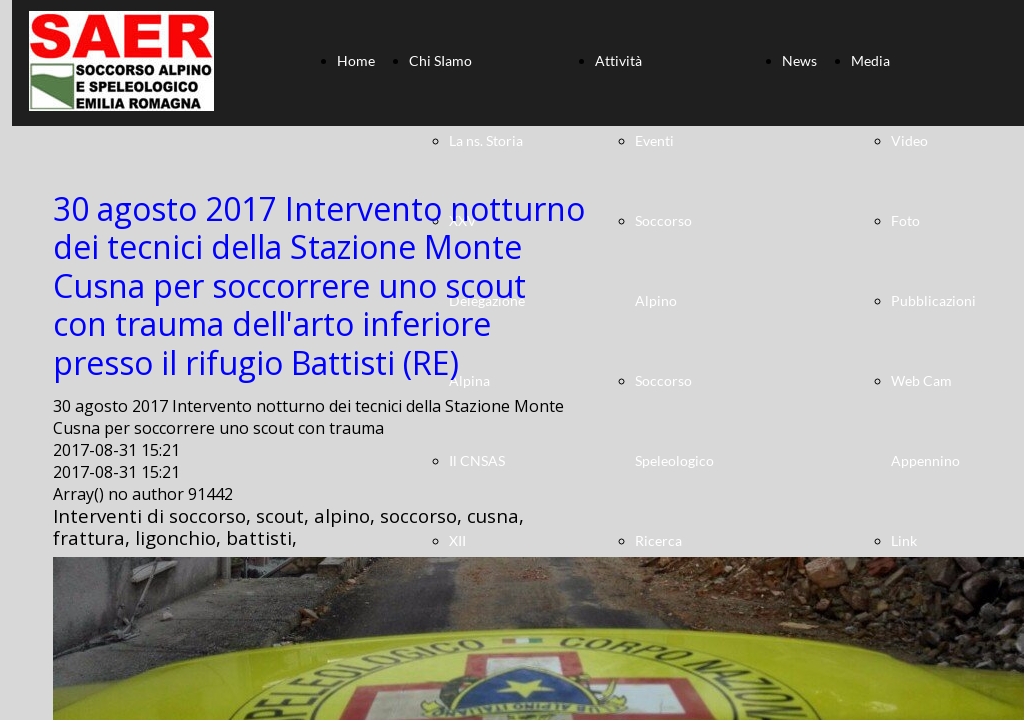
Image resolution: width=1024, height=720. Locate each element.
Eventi (654, 140)
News (799, 60)
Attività (618, 60)
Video (909, 140)
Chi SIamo (440, 60)
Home (356, 60)
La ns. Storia (486, 140)
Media (870, 60)
